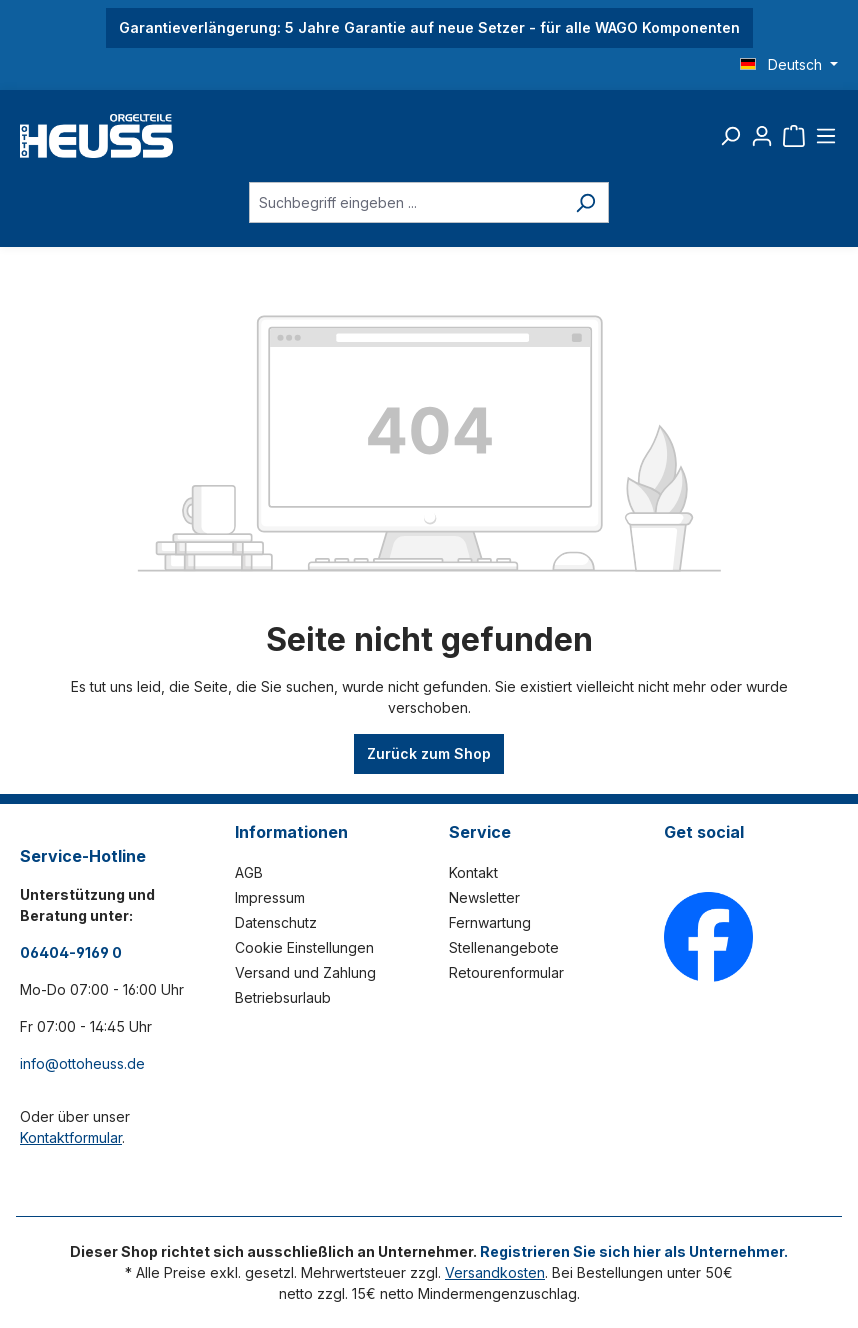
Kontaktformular (71, 1137)
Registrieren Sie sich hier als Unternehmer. (634, 1251)
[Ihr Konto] (762, 136)
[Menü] (826, 136)
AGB (249, 872)
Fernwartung (490, 922)
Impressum (270, 897)
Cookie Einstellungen (304, 947)
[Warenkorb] (794, 136)
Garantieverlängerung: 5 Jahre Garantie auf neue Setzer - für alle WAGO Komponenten (429, 27)
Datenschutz (276, 922)
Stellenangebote (504, 947)
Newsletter (484, 897)
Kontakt (473, 872)
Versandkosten (495, 1272)
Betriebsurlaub (283, 997)
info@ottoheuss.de (82, 1063)
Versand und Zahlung (305, 972)
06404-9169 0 (71, 952)
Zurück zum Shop (429, 753)
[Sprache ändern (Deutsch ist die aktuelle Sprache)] (789, 65)
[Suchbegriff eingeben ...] (406, 202)
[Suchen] (730, 136)
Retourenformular (506, 972)
